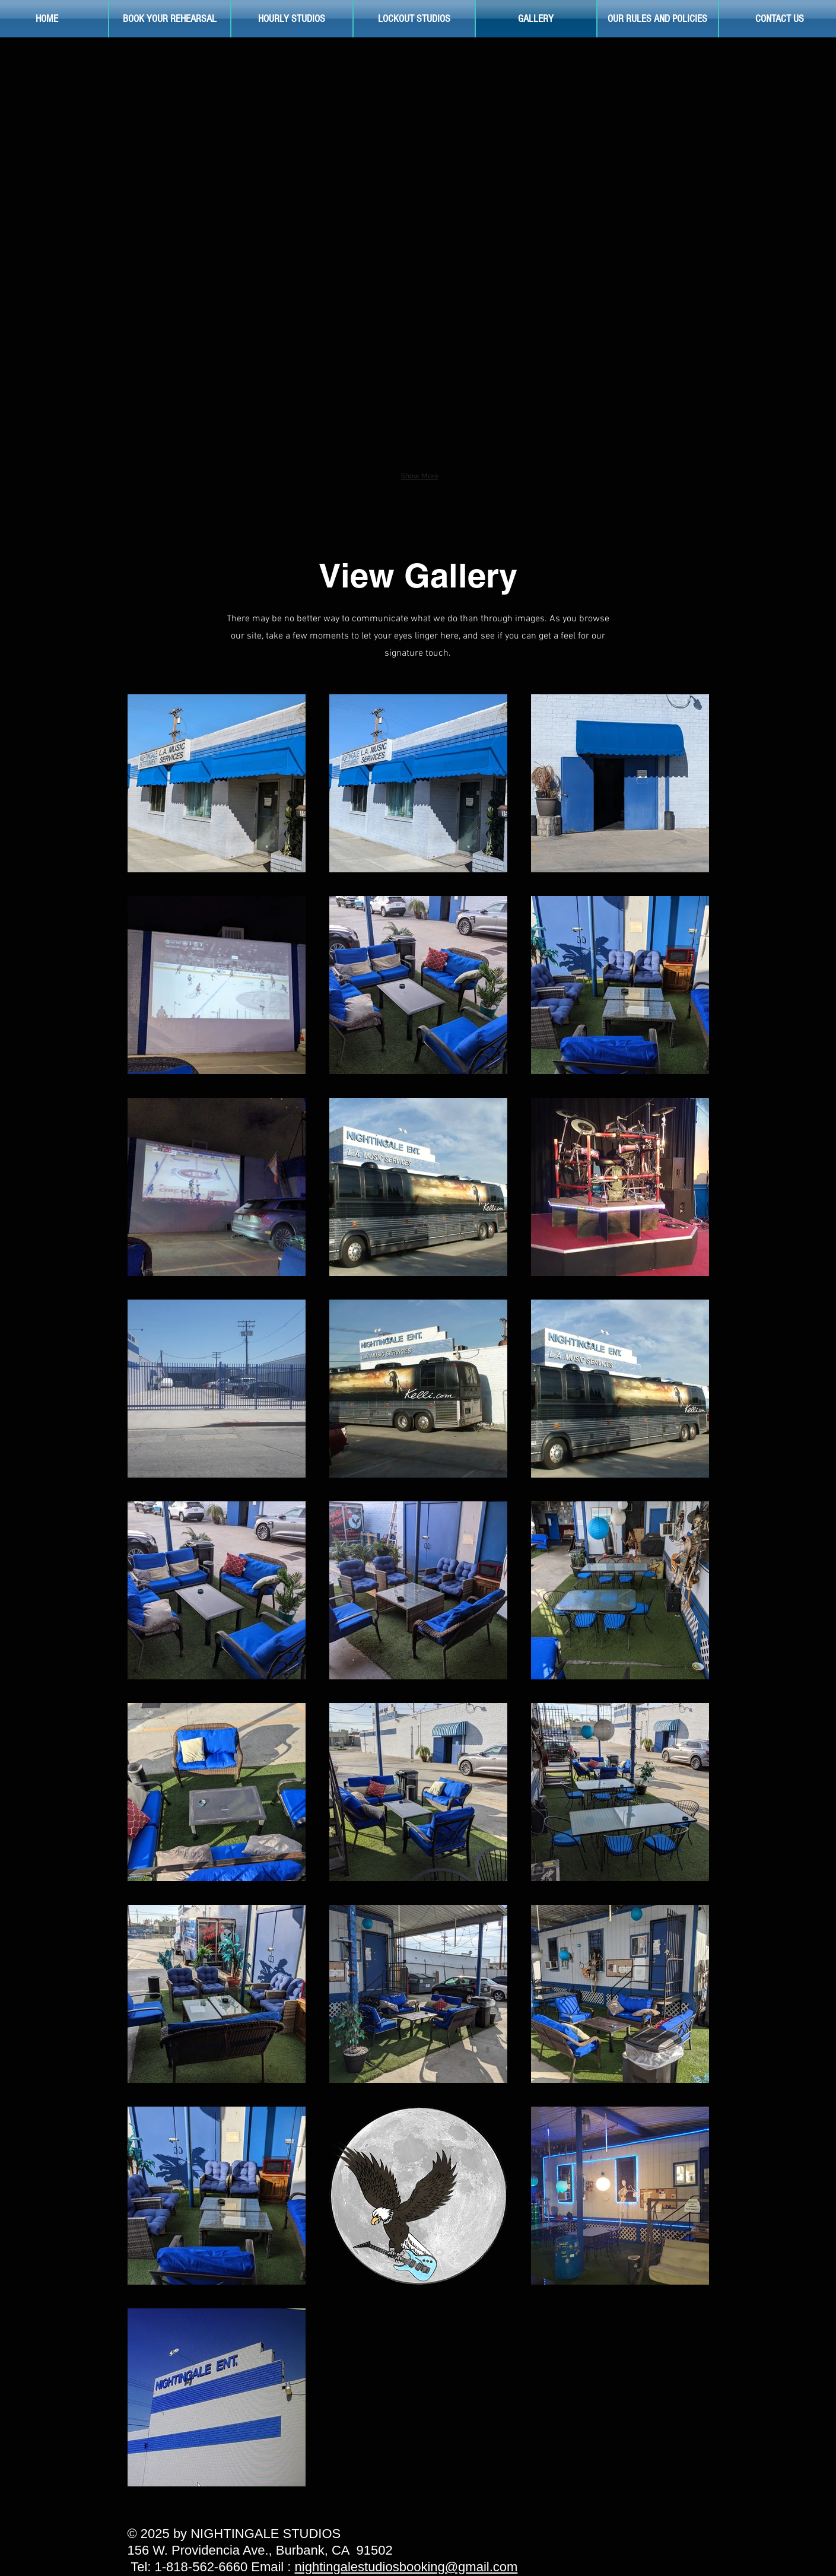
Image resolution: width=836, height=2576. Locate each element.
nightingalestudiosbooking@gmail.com (406, 2566)
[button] (224, 126)
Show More (419, 476)
